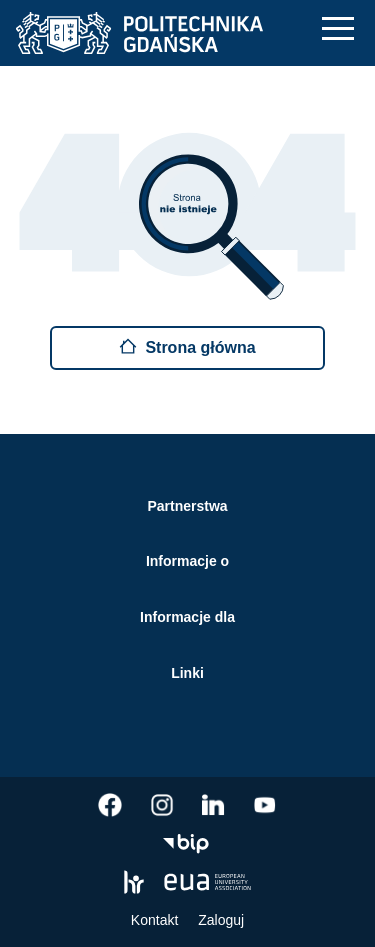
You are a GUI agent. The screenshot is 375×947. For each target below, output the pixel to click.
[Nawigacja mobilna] (338, 28)
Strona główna (187, 346)
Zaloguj (221, 920)
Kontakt (154, 920)
